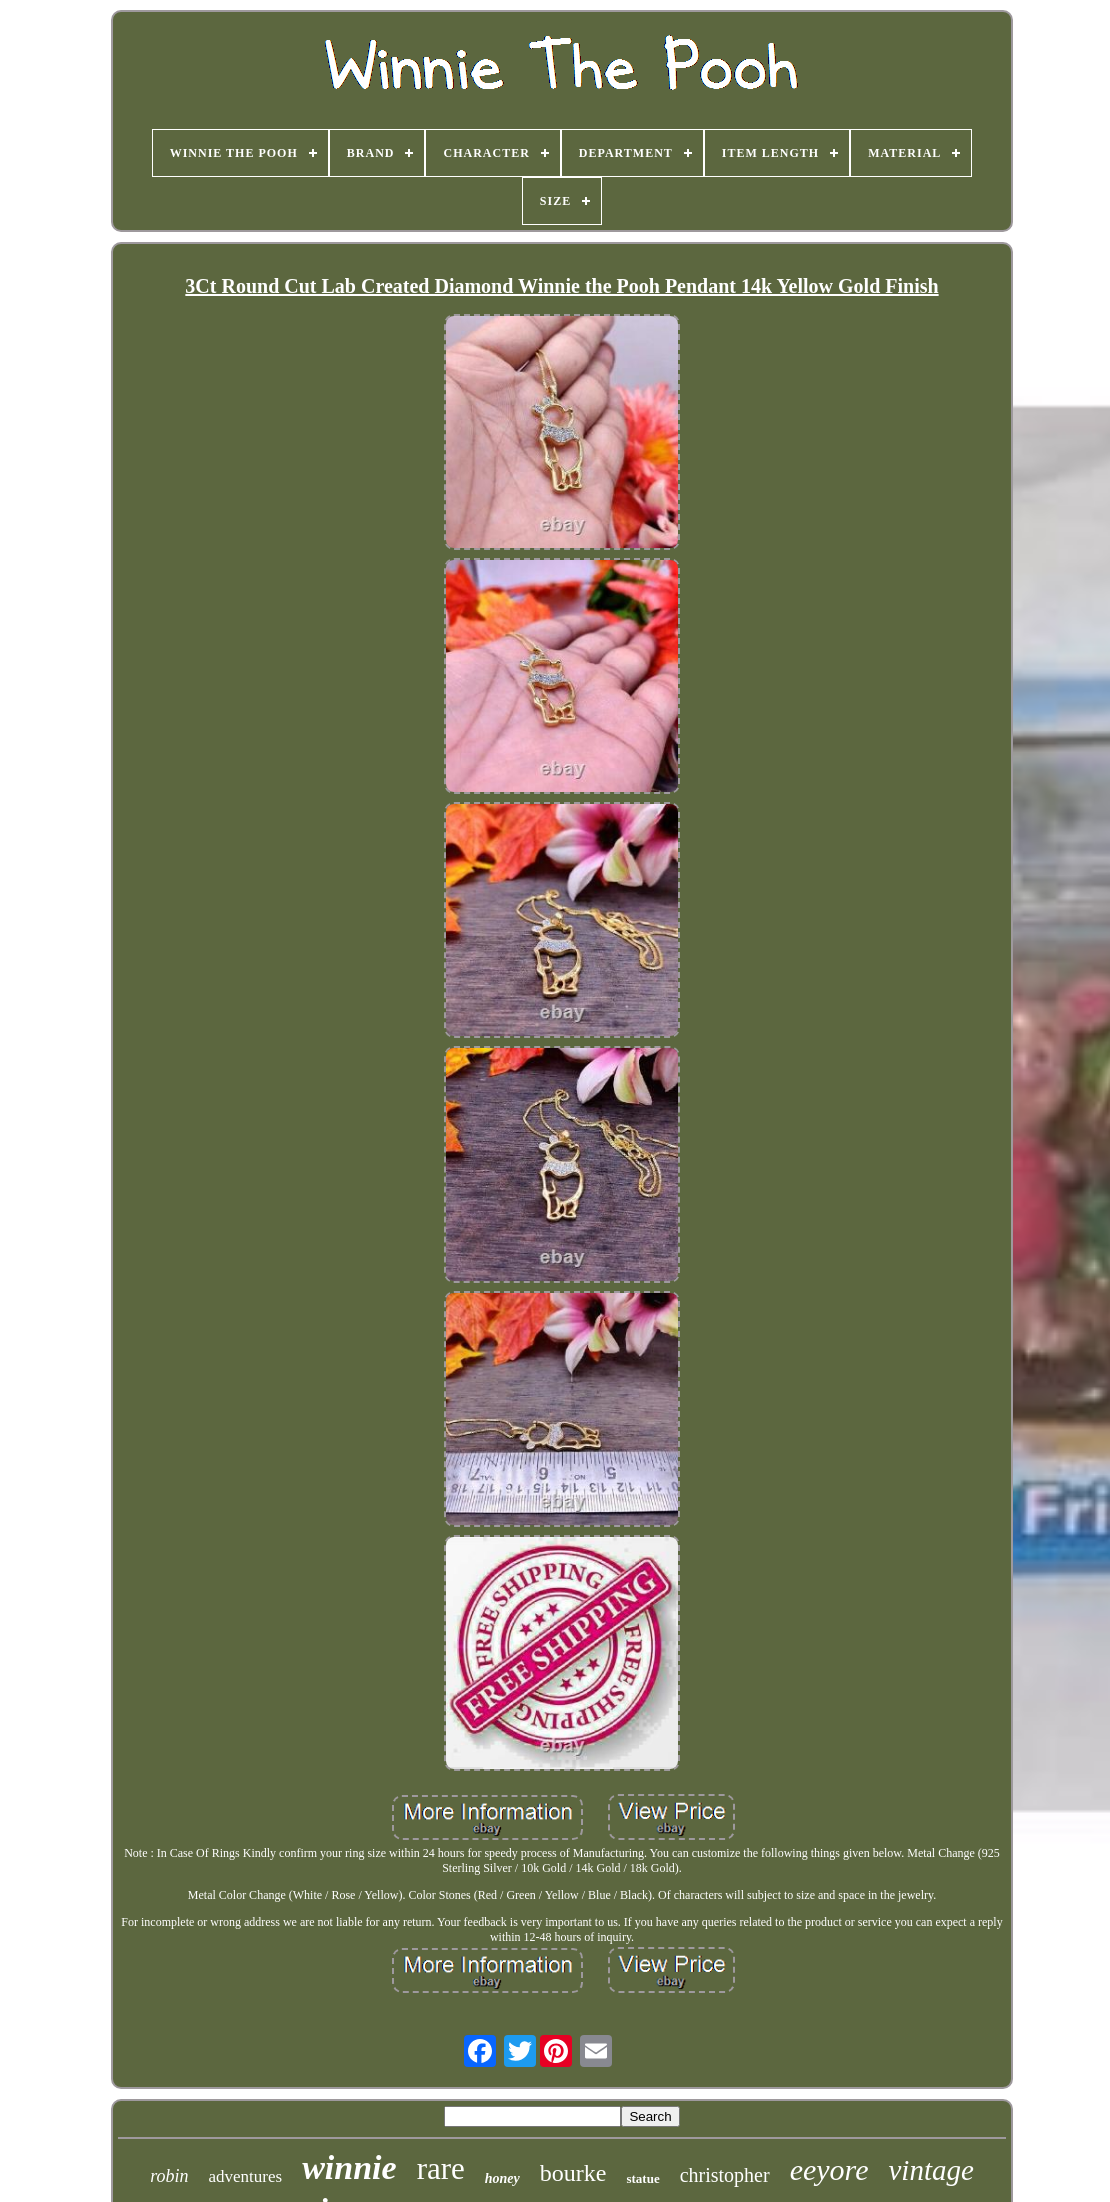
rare (441, 2168)
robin (169, 2176)
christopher (725, 2175)
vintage (930, 2170)
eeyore (829, 2169)
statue (642, 2178)
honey (502, 2178)
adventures (246, 2176)
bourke (573, 2173)
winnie (349, 2167)
